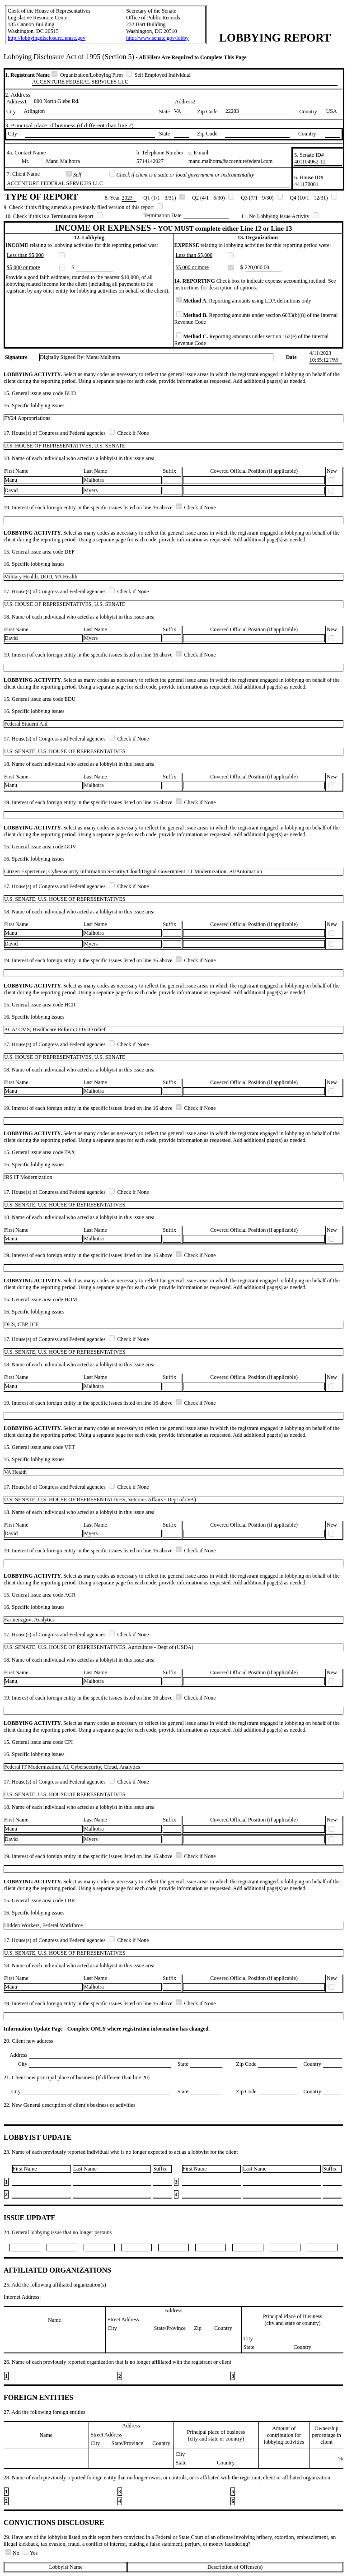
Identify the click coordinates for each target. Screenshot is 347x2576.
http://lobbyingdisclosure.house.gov (46, 38)
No (13, 2553)
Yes (30, 2553)
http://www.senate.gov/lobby (157, 38)
